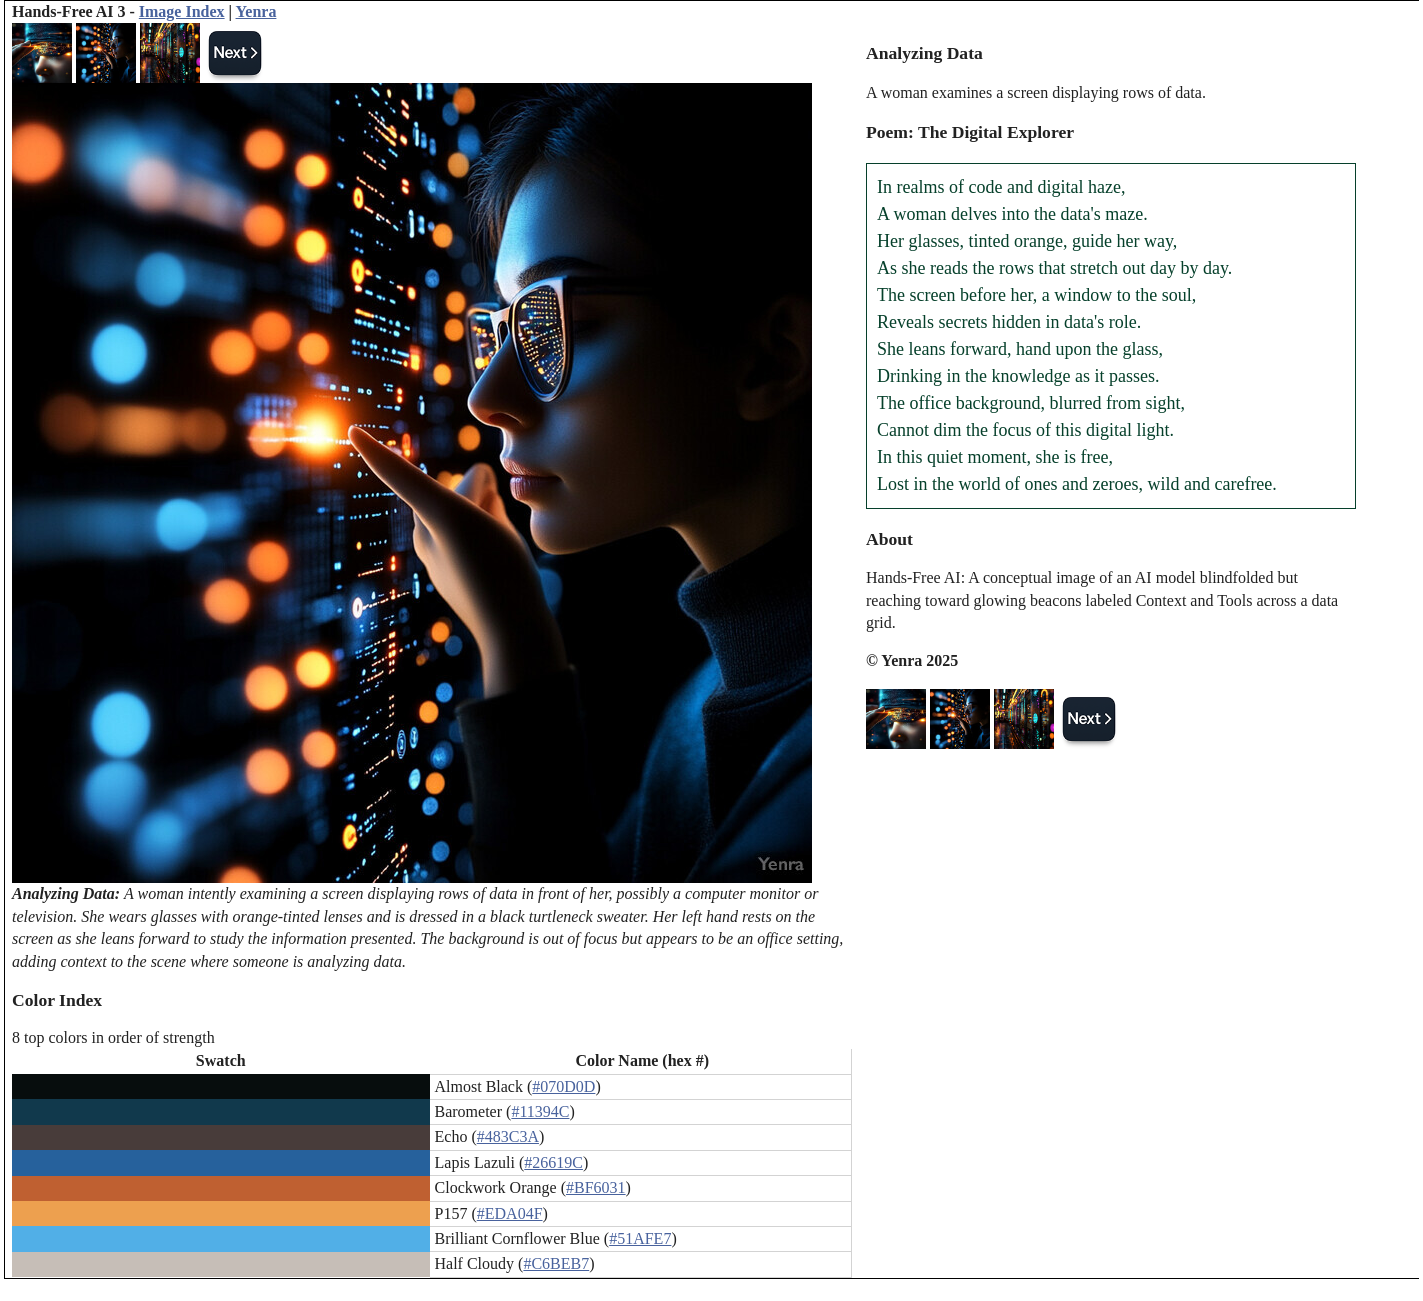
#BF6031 (596, 1187)
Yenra (256, 11)
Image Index (182, 11)
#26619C (553, 1162)
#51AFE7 (640, 1238)
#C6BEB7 (556, 1263)
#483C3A (508, 1136)
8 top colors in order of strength (113, 1037)
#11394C (540, 1111)
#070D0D (563, 1086)
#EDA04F (510, 1213)
